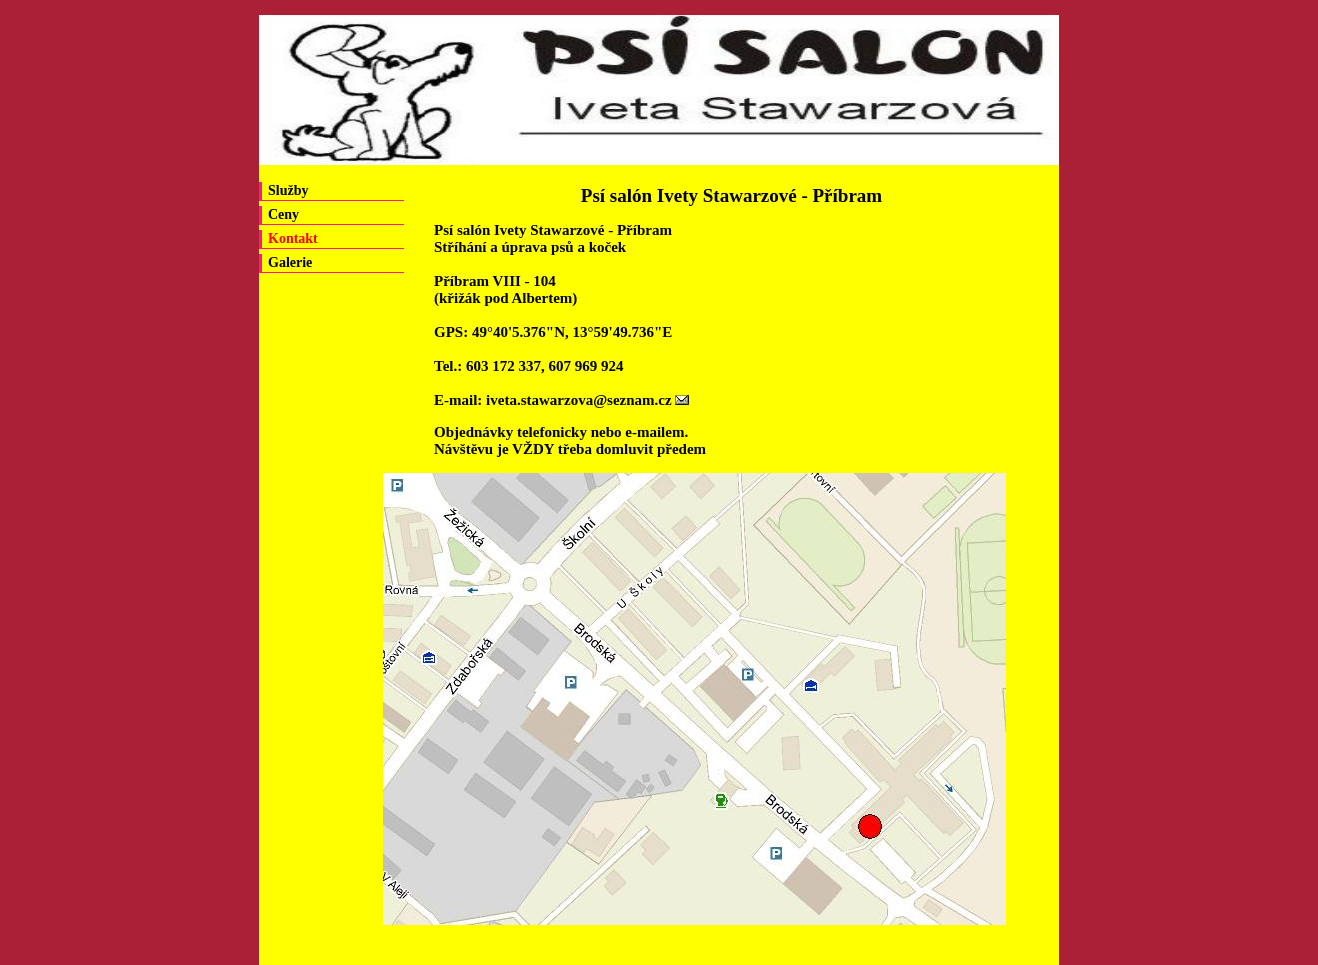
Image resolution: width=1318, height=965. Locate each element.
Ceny (283, 214)
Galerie (290, 262)
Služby (288, 190)
